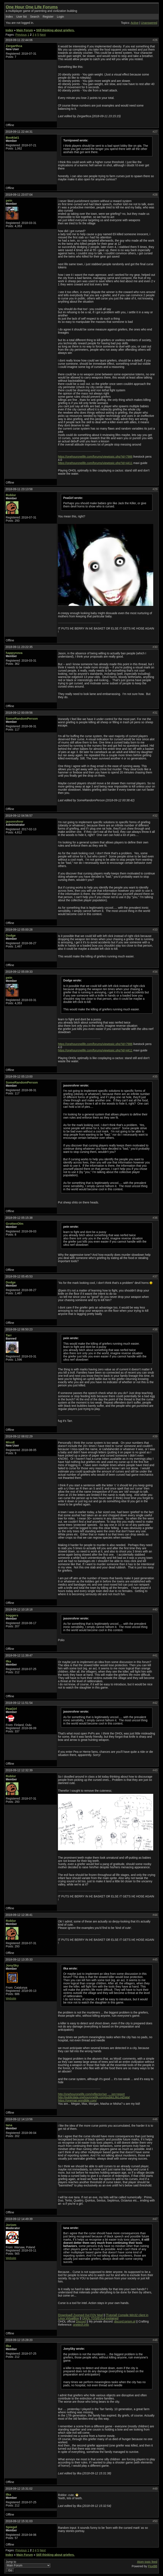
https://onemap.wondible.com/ (77, 2100)
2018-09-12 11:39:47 (19, 1655)
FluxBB (152, 2566)
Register (48, 16)
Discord (81, 2321)
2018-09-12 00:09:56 (19, 712)
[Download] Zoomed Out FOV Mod (80, 2315)
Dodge (11, 935)
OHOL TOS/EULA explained (100, 2318)
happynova (14, 653)
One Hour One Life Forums (32, 7)
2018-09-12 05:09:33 (19, 971)
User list (21, 16)
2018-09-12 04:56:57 (19, 815)
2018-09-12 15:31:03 (19, 2521)
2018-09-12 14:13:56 (19, 2119)
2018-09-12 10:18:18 (19, 1609)
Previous (21, 34)
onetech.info (81, 2324)
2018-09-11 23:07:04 (19, 194)
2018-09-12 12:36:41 (19, 1915)
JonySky (12, 1965)
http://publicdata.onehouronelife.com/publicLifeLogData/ (94, 2097)
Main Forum (24, 30)
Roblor (11, 495)
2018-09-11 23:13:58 (19, 489)
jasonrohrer (14, 821)
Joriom (11, 2225)
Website (11, 1998)
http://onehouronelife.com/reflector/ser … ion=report (91, 2094)
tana (9, 2125)
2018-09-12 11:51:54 (19, 1703)
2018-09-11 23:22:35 (19, 647)
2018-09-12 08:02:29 (19, 1436)
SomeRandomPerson (22, 718)
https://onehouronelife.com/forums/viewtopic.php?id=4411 (95, 463)
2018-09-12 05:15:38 (19, 1217)
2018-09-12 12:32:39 (19, 1770)
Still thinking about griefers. (55, 30)
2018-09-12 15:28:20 (19, 2340)
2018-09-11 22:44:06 (19, 40)
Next (43, 34)
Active (134, 22)
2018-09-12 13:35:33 (19, 1959)
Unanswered (149, 22)
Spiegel (11, 2527)
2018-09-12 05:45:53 (19, 1276)
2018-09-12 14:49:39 (19, 2219)
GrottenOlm (14, 1223)
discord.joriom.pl (124, 2321)
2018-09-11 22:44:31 (19, 131)
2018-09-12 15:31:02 (19, 2488)
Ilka (8, 1661)
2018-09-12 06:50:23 (19, 1329)
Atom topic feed (147, 2561)
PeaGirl (11, 1708)
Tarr (9, 1335)
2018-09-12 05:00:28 (19, 929)
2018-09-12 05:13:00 (19, 1076)
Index (9, 16)
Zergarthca (14, 46)
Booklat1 (12, 137)
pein (9, 200)
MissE (10, 1442)
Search (34, 16)
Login (60, 16)
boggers (12, 1615)
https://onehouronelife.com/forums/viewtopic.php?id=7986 (95, 456)
